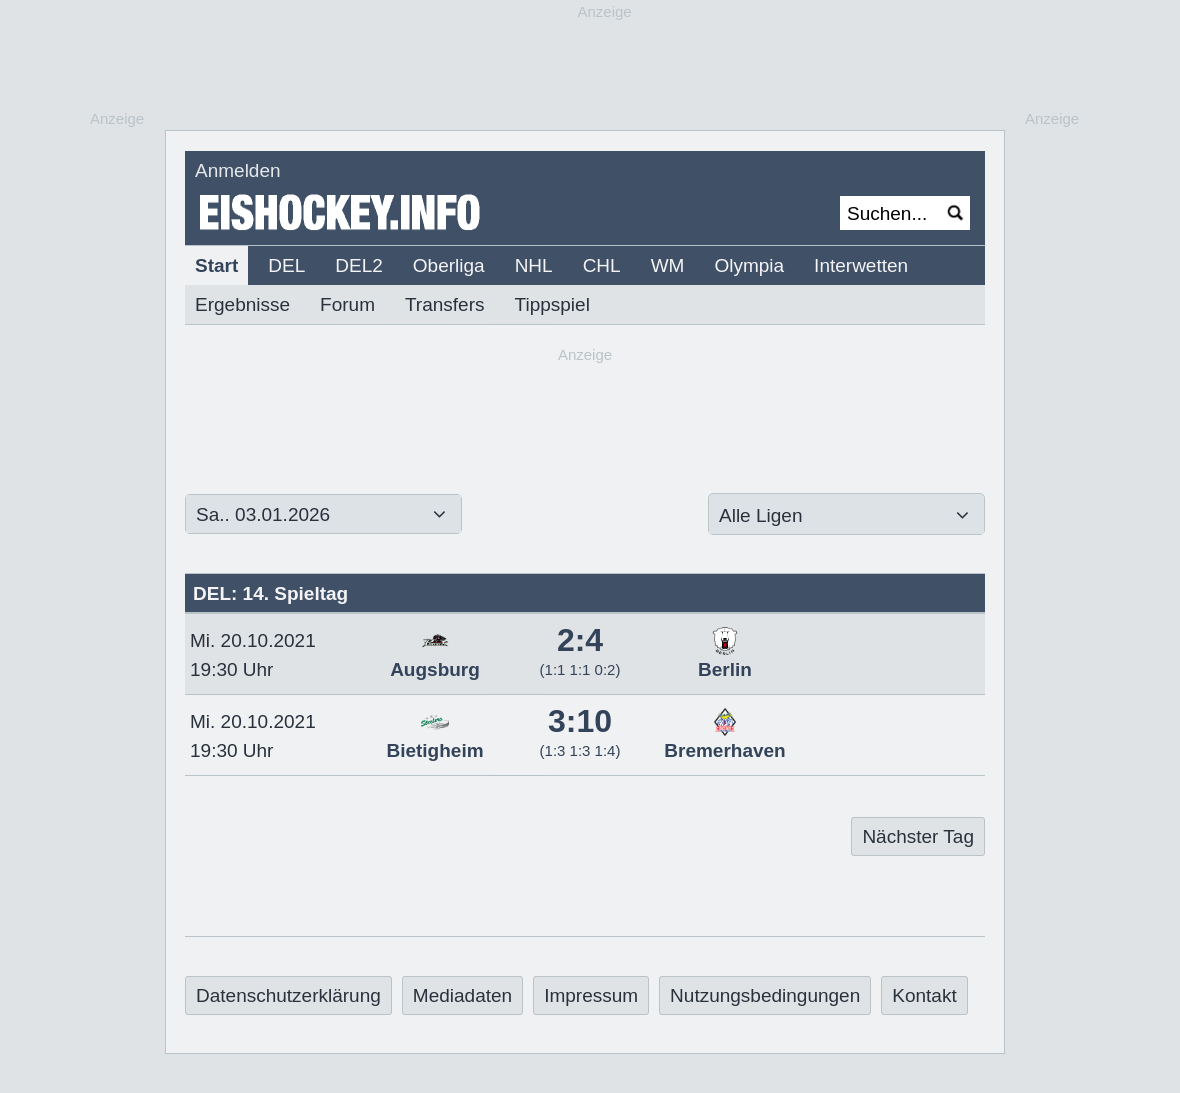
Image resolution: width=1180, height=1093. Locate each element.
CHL (602, 265)
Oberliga (449, 265)
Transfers (445, 304)
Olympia (749, 265)
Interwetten (861, 265)
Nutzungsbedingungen (765, 995)
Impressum (591, 995)
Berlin (725, 659)
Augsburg (435, 659)
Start (216, 265)
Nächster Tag (918, 836)
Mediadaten (462, 995)
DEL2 (359, 265)
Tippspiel (552, 304)
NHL (534, 265)
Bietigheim (434, 740)
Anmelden (238, 170)
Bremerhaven (724, 740)
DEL (286, 265)
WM (668, 265)
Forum (347, 304)
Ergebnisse (242, 304)
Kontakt (924, 995)
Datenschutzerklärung (288, 995)
